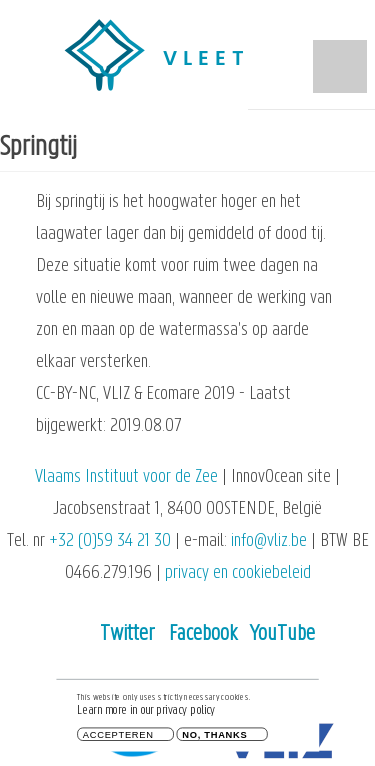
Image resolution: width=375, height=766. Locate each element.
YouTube (282, 634)
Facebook (203, 634)
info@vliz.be (269, 541)
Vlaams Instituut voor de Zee (126, 477)
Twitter (127, 634)
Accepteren (118, 736)
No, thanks (214, 736)
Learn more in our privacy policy (146, 713)
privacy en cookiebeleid (238, 573)
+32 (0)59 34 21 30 (110, 541)
